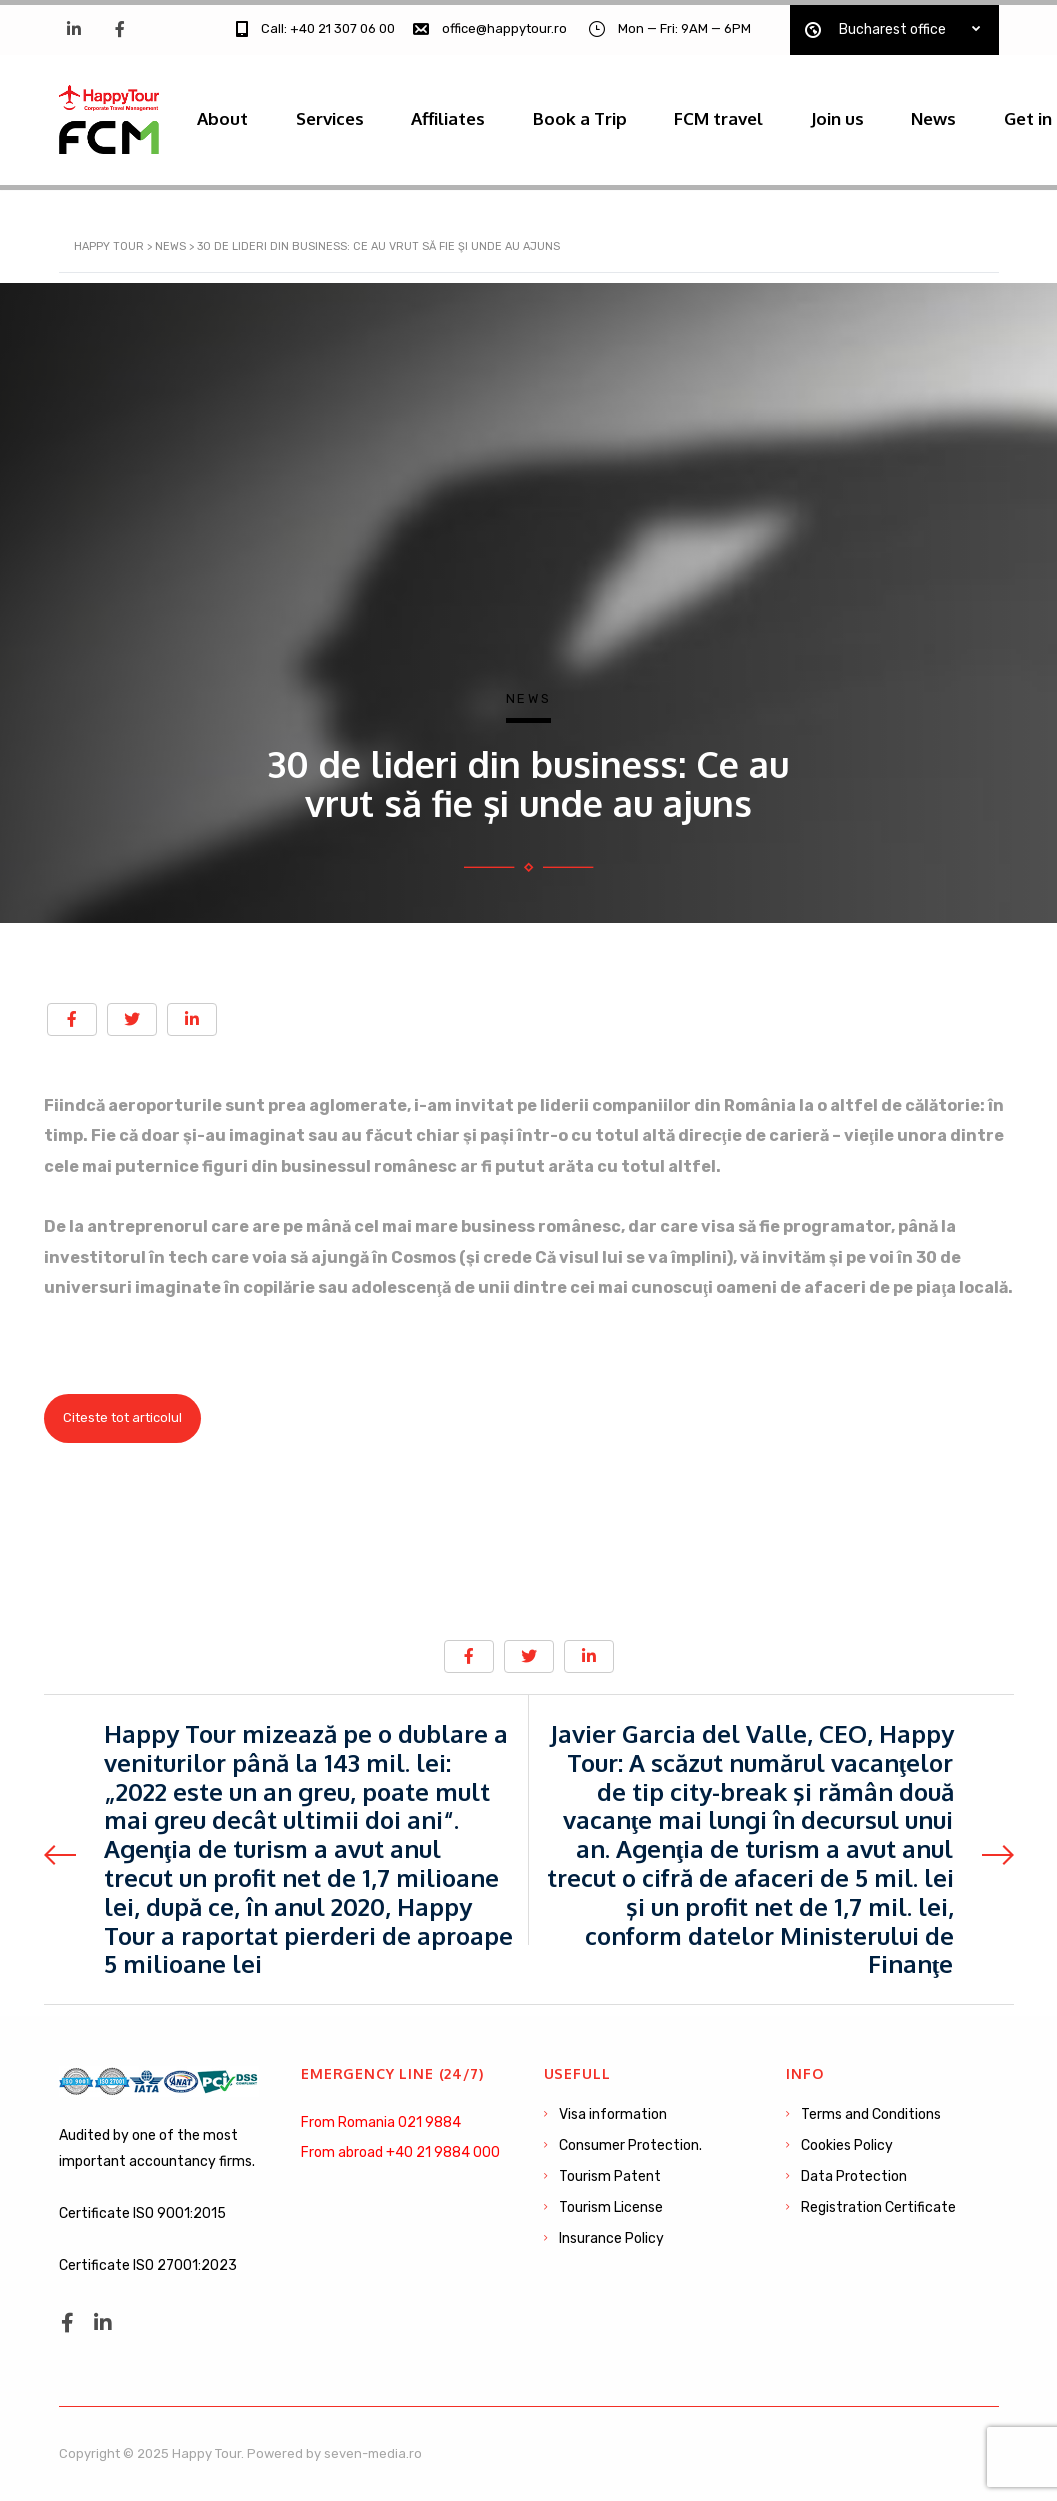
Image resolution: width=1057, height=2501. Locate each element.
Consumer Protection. (630, 2145)
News (976, 114)
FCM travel (748, 114)
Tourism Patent (610, 2176)
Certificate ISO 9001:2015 (142, 2213)
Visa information (613, 2114)
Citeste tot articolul (122, 1427)
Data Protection (854, 2176)
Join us (873, 114)
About (226, 114)
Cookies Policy (847, 2145)
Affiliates (465, 114)
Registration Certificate (878, 2207)
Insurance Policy (611, 2238)
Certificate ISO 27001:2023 (148, 2265)
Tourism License (611, 2207)
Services (340, 114)
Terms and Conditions (871, 2114)
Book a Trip (603, 114)
